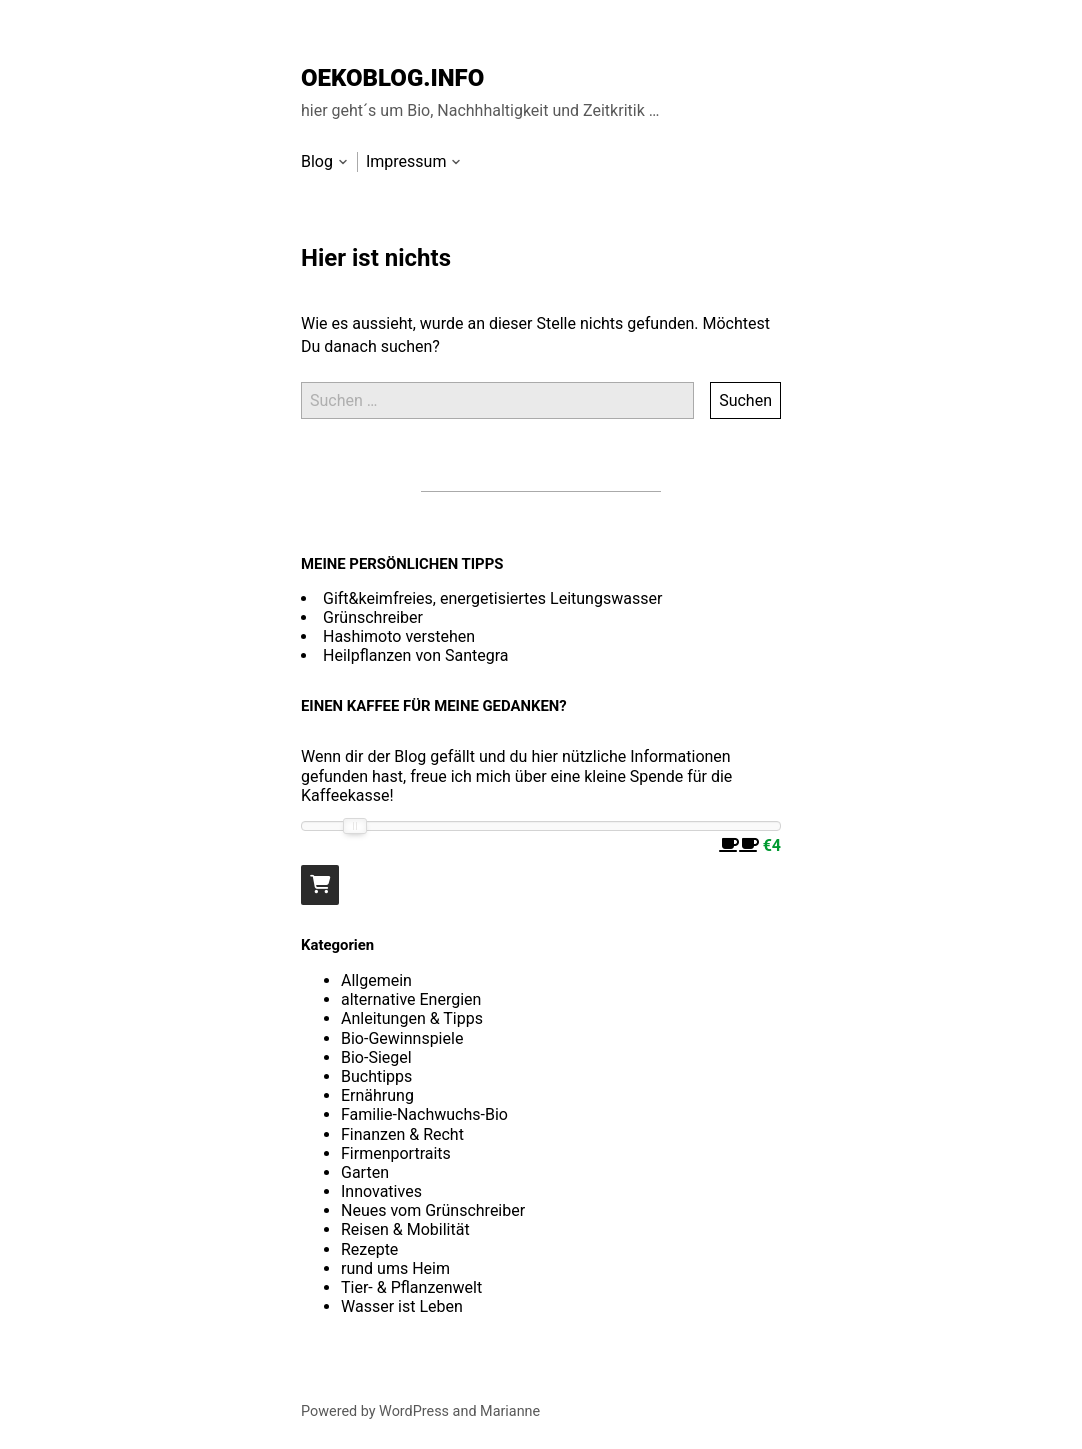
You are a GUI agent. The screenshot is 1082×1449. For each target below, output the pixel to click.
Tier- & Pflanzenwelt (411, 1287)
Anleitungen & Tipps (412, 1018)
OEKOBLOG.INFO (392, 78)
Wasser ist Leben (402, 1306)
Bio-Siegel (376, 1057)
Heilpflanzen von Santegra (416, 655)
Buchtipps (376, 1076)
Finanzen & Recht (402, 1134)
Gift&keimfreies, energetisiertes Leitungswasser (492, 598)
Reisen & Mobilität (405, 1229)
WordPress (414, 1411)
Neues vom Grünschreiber (433, 1210)
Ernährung (377, 1095)
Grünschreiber (373, 617)
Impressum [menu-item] (406, 161)
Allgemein (376, 980)
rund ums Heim (395, 1268)
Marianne (510, 1411)
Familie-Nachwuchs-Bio (424, 1114)
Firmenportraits (396, 1153)
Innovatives (381, 1191)
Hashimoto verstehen (399, 636)
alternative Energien (411, 999)
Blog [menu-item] (317, 161)
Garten (365, 1172)
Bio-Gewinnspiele (402, 1038)
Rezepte (369, 1249)
